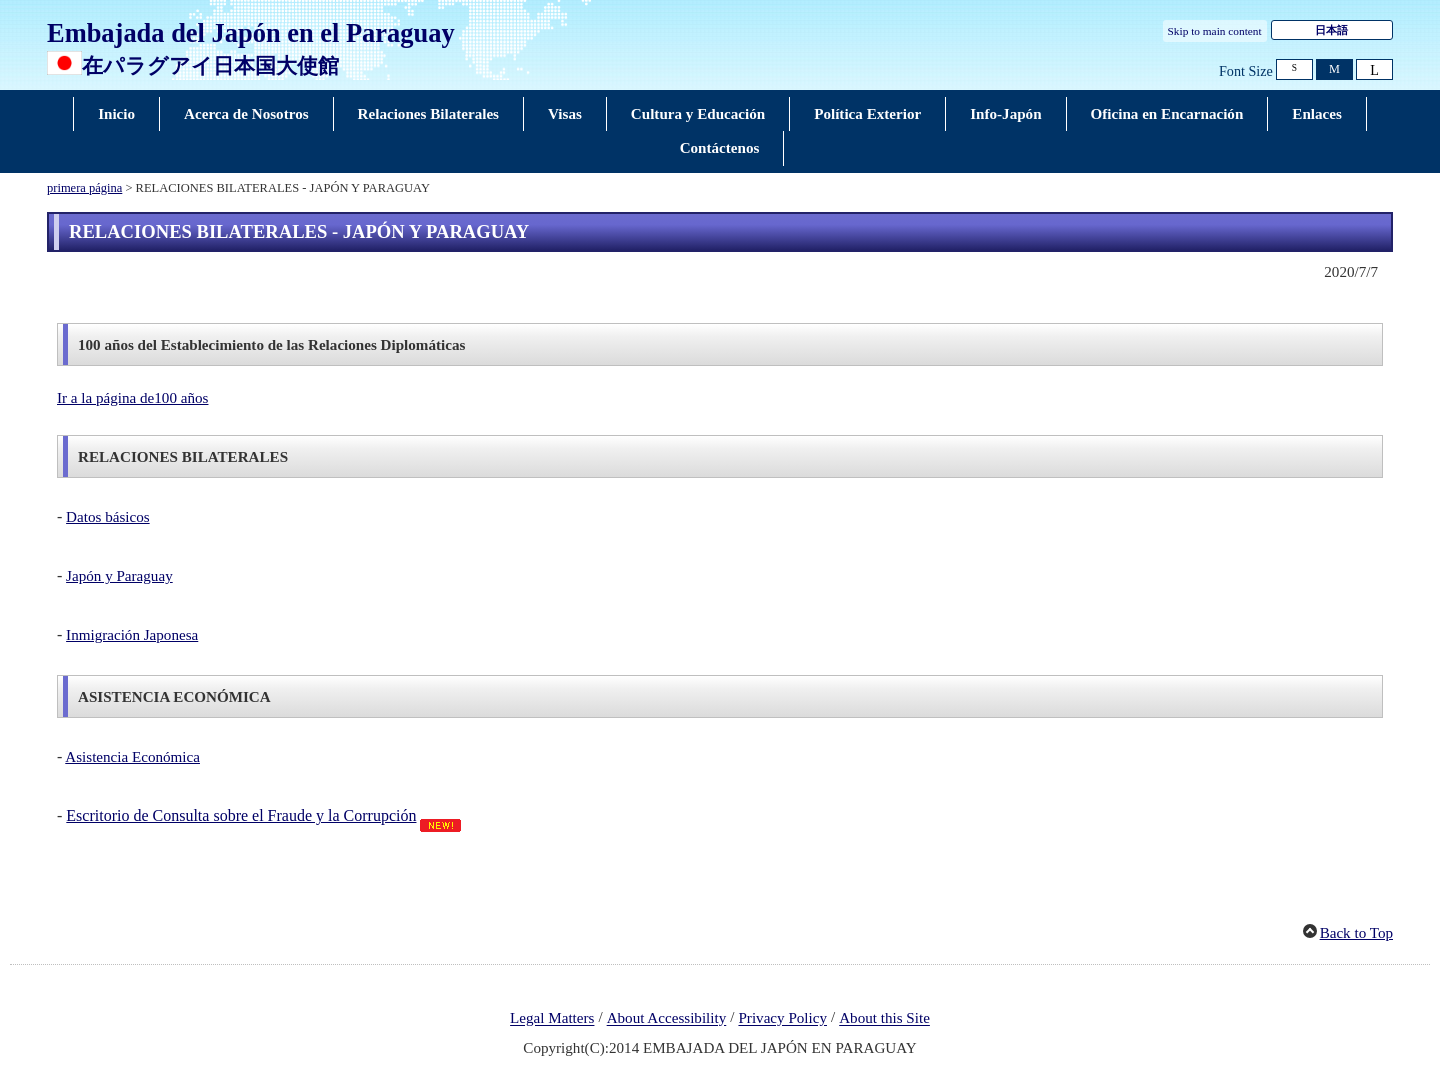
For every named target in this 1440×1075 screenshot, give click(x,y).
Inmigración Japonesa (132, 635)
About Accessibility (667, 1019)
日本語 (1331, 30)
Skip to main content (1215, 31)
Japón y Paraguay (119, 576)
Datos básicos (108, 517)
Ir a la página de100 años (132, 398)
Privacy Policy (782, 1019)
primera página (84, 188)
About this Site (884, 1019)
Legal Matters (552, 1019)
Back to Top (1356, 933)
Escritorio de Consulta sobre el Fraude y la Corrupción (241, 815)
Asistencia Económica (132, 757)
